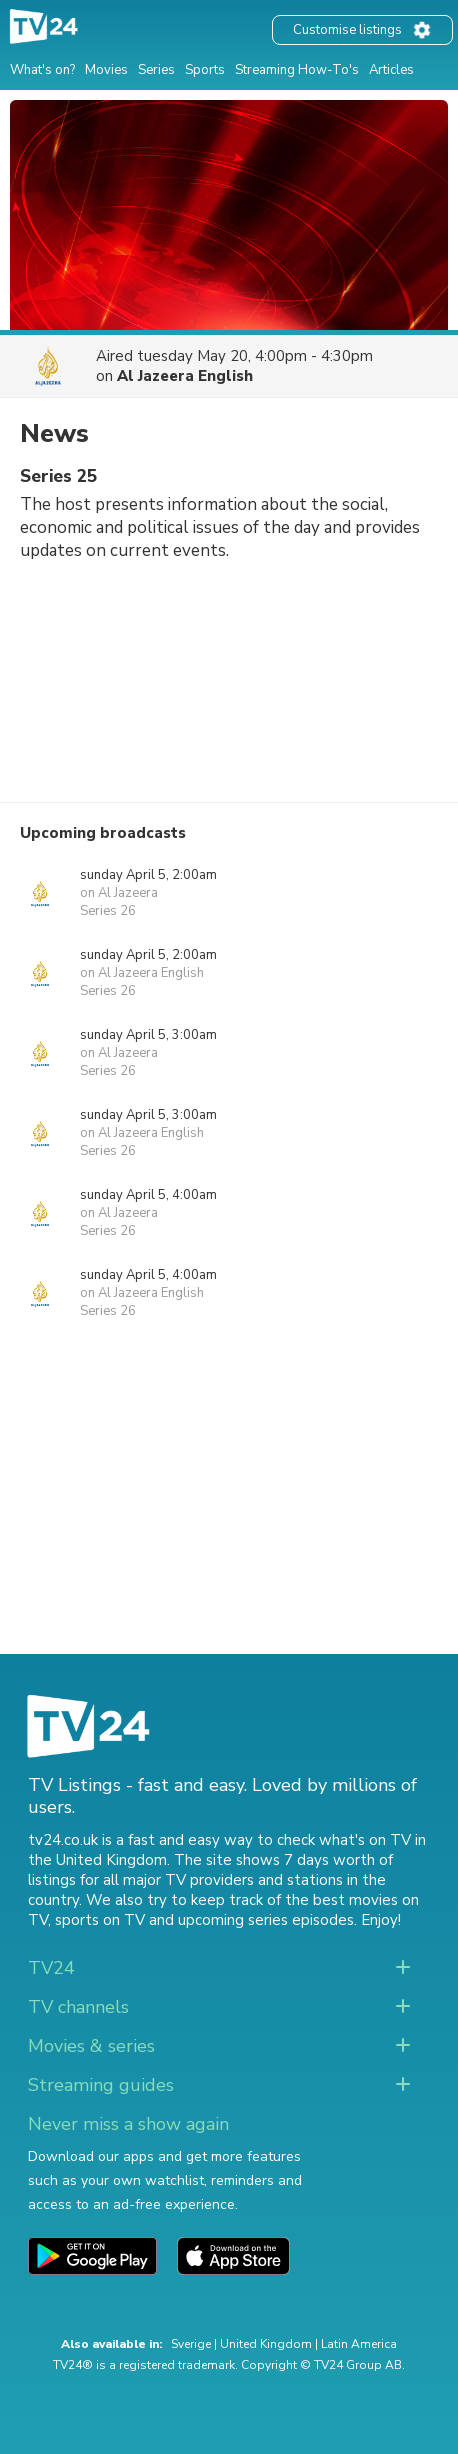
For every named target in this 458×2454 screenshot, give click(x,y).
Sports (205, 70)
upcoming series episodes (266, 1920)
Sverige (191, 2344)
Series (156, 70)
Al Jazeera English (185, 376)
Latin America (359, 2344)
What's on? (42, 70)
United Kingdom (266, 2344)
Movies (106, 70)
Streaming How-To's (297, 70)
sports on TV (100, 1920)
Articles (391, 70)
